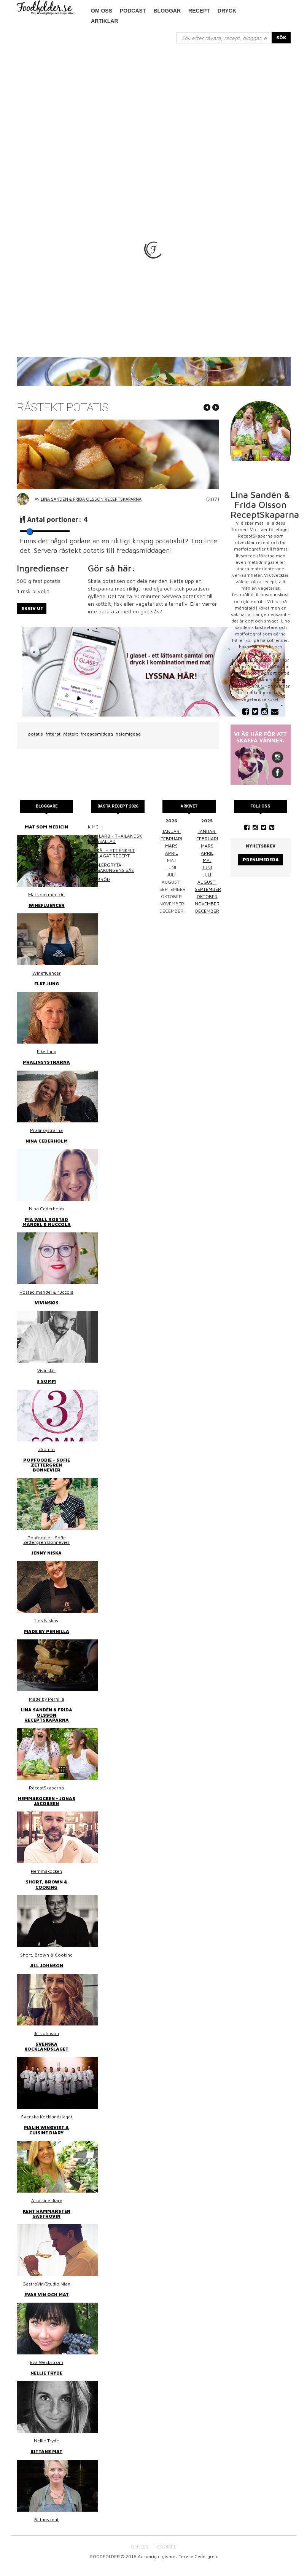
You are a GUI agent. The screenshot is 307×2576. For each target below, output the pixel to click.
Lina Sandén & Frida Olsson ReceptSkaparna (91, 498)
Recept (199, 11)
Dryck (227, 11)
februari (171, 838)
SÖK (281, 37)
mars (171, 846)
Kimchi (95, 827)
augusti (206, 882)
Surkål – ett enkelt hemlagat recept (111, 853)
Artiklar (104, 21)
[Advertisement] (154, 100)
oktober (207, 896)
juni (207, 867)
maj (207, 860)
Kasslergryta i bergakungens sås (111, 867)
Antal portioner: (57, 519)
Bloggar (167, 11)
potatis (35, 734)
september (208, 889)
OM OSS (139, 2546)
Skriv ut (32, 608)
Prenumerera (261, 859)
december (207, 911)
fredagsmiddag (97, 734)
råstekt (70, 734)
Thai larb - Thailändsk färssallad (115, 838)
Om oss (101, 11)
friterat (53, 734)
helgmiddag (128, 734)
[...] (224, 37)
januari (171, 831)
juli (207, 875)
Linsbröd (99, 879)
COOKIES (166, 2546)
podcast (133, 11)
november (207, 904)
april (171, 853)
